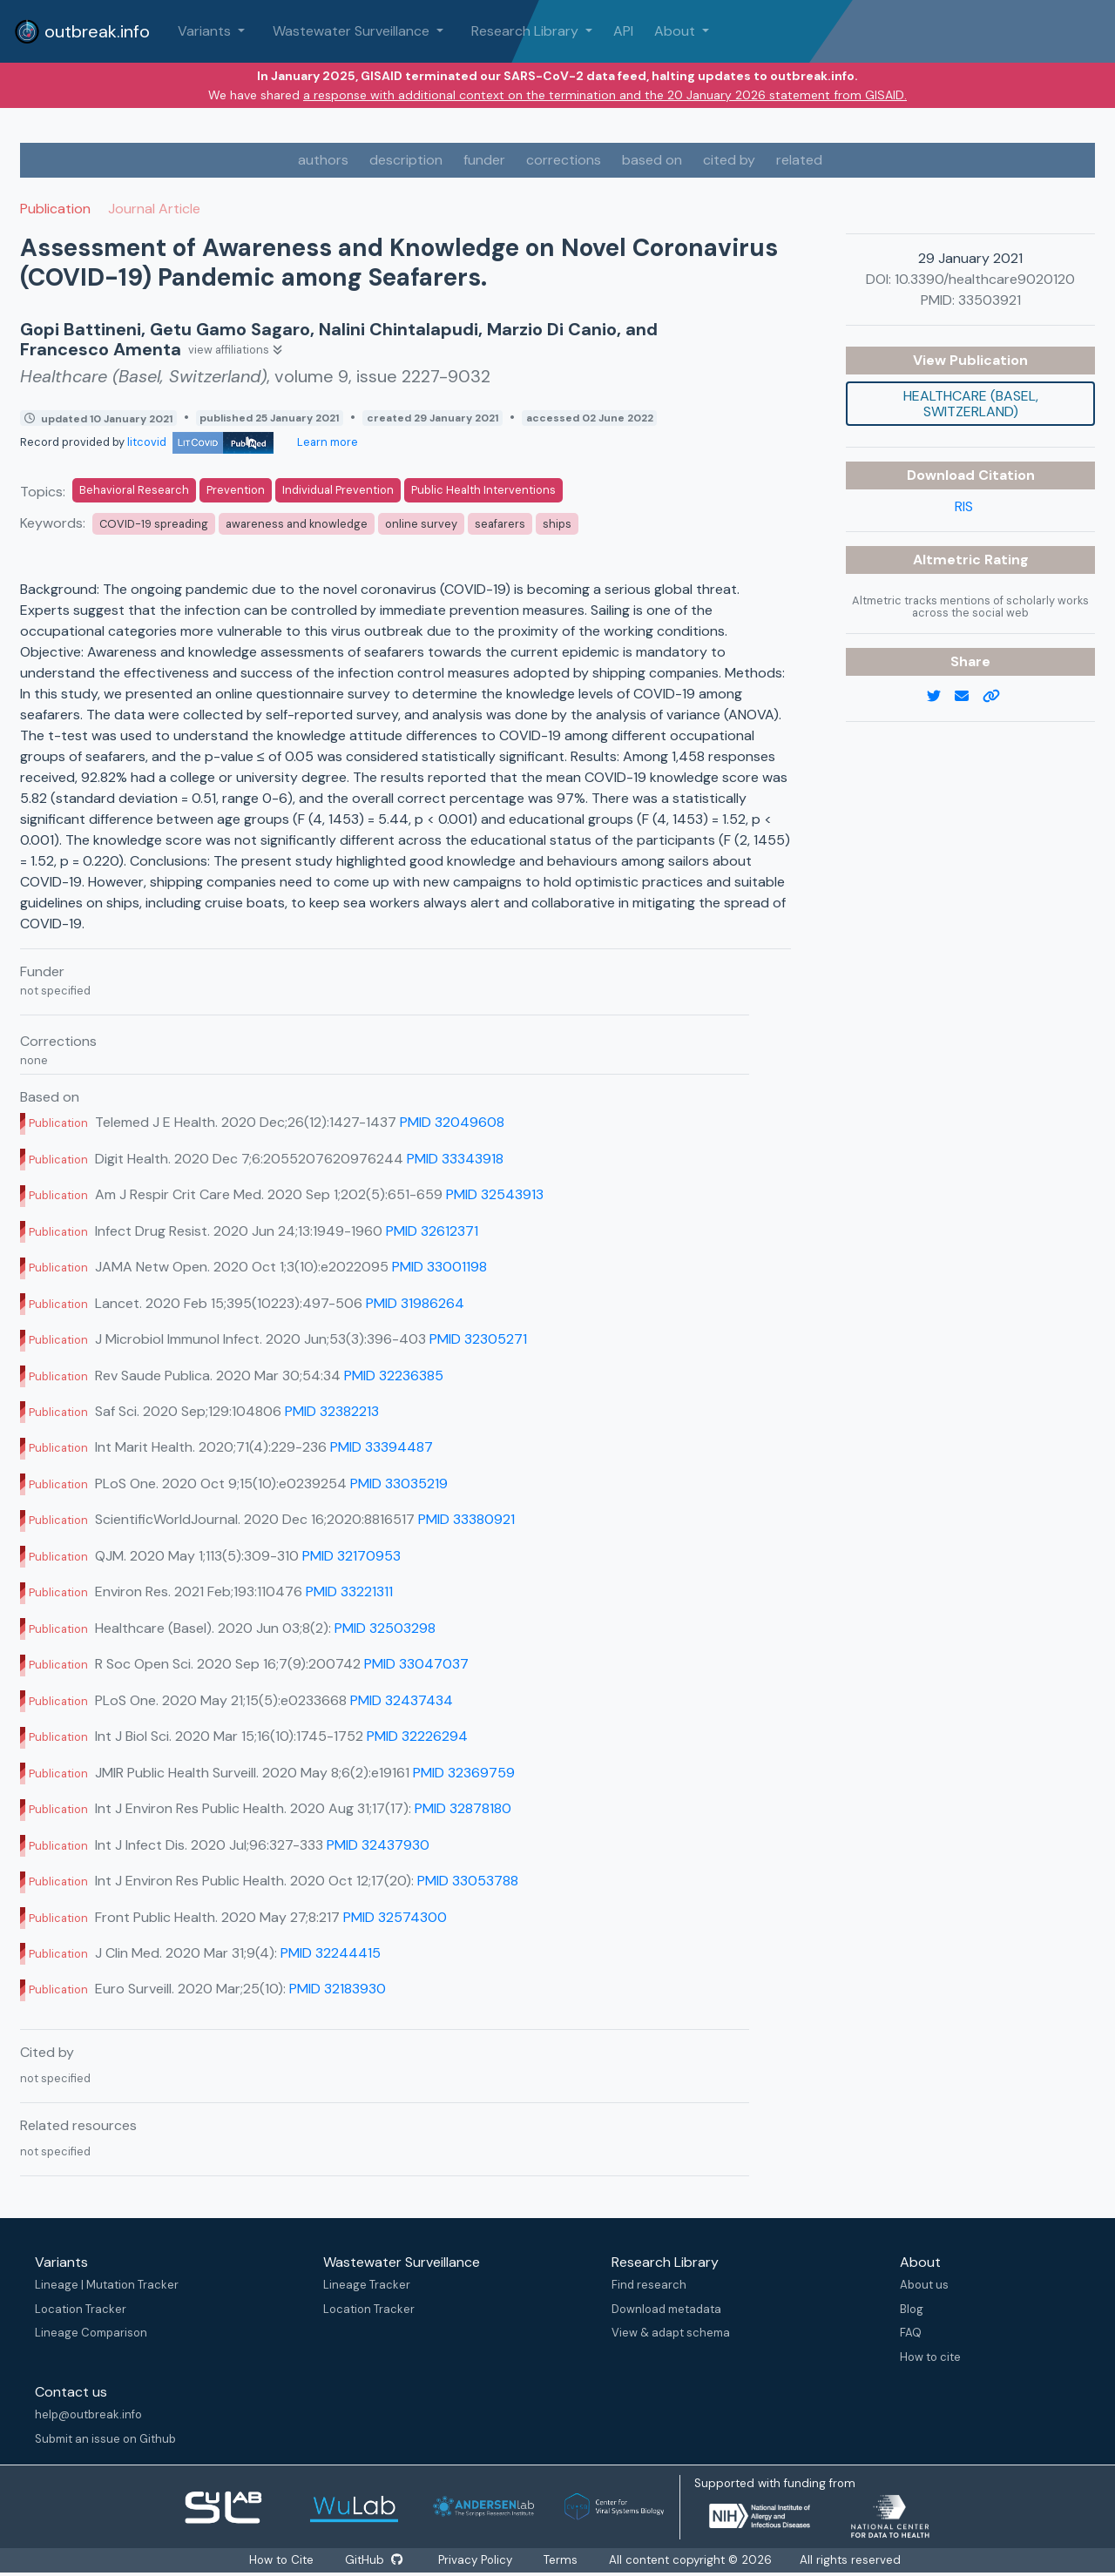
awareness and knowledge (297, 523)
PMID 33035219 (399, 1483)
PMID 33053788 (467, 1880)
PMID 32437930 (378, 1845)
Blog (911, 2309)
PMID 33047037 (416, 1664)
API (623, 31)
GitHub (374, 2560)
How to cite (930, 2357)
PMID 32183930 (337, 1988)
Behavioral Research (134, 489)
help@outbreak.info (88, 2414)
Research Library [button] (526, 31)
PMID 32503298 (385, 1628)
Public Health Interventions (483, 489)
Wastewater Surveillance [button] (353, 31)
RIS (964, 506)
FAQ (911, 2332)
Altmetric (948, 559)
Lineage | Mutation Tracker (107, 2284)
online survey (421, 523)
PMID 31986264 (415, 1303)
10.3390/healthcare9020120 (985, 279)
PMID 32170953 (351, 1556)
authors (323, 160)
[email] (969, 696)
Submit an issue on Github (105, 2438)
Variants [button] (206, 31)
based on (652, 160)
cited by (729, 160)
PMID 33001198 (439, 1267)
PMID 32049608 (452, 1122)
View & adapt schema (671, 2332)
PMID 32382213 (332, 1411)
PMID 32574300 (395, 1917)
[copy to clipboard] (998, 696)
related (799, 160)
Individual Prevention (338, 489)
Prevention (235, 489)
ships (557, 523)
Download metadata (666, 2309)
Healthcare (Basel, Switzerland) (970, 404)
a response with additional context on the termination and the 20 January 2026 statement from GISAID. (605, 95)
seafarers (500, 523)
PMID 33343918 (455, 1159)
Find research (649, 2284)
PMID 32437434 (401, 1700)
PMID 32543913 (495, 1194)
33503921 (989, 300)
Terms (565, 2560)
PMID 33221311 (349, 1591)
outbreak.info (82, 31)
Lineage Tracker (366, 2284)
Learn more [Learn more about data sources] (326, 442)
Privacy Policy (478, 2560)
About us (924, 2284)
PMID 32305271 (478, 1339)
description (406, 160)
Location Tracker (80, 2309)
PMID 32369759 (464, 1772)
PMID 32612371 (432, 1231)
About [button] (676, 31)
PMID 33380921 (466, 1519)
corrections (563, 160)
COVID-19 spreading (153, 523)
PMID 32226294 (417, 1736)
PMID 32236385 (393, 1375)
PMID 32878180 (463, 1808)
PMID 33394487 (381, 1447)
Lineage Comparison (91, 2332)
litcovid (200, 442)
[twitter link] (941, 696)
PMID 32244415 (330, 1953)
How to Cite (280, 2560)
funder (484, 160)
